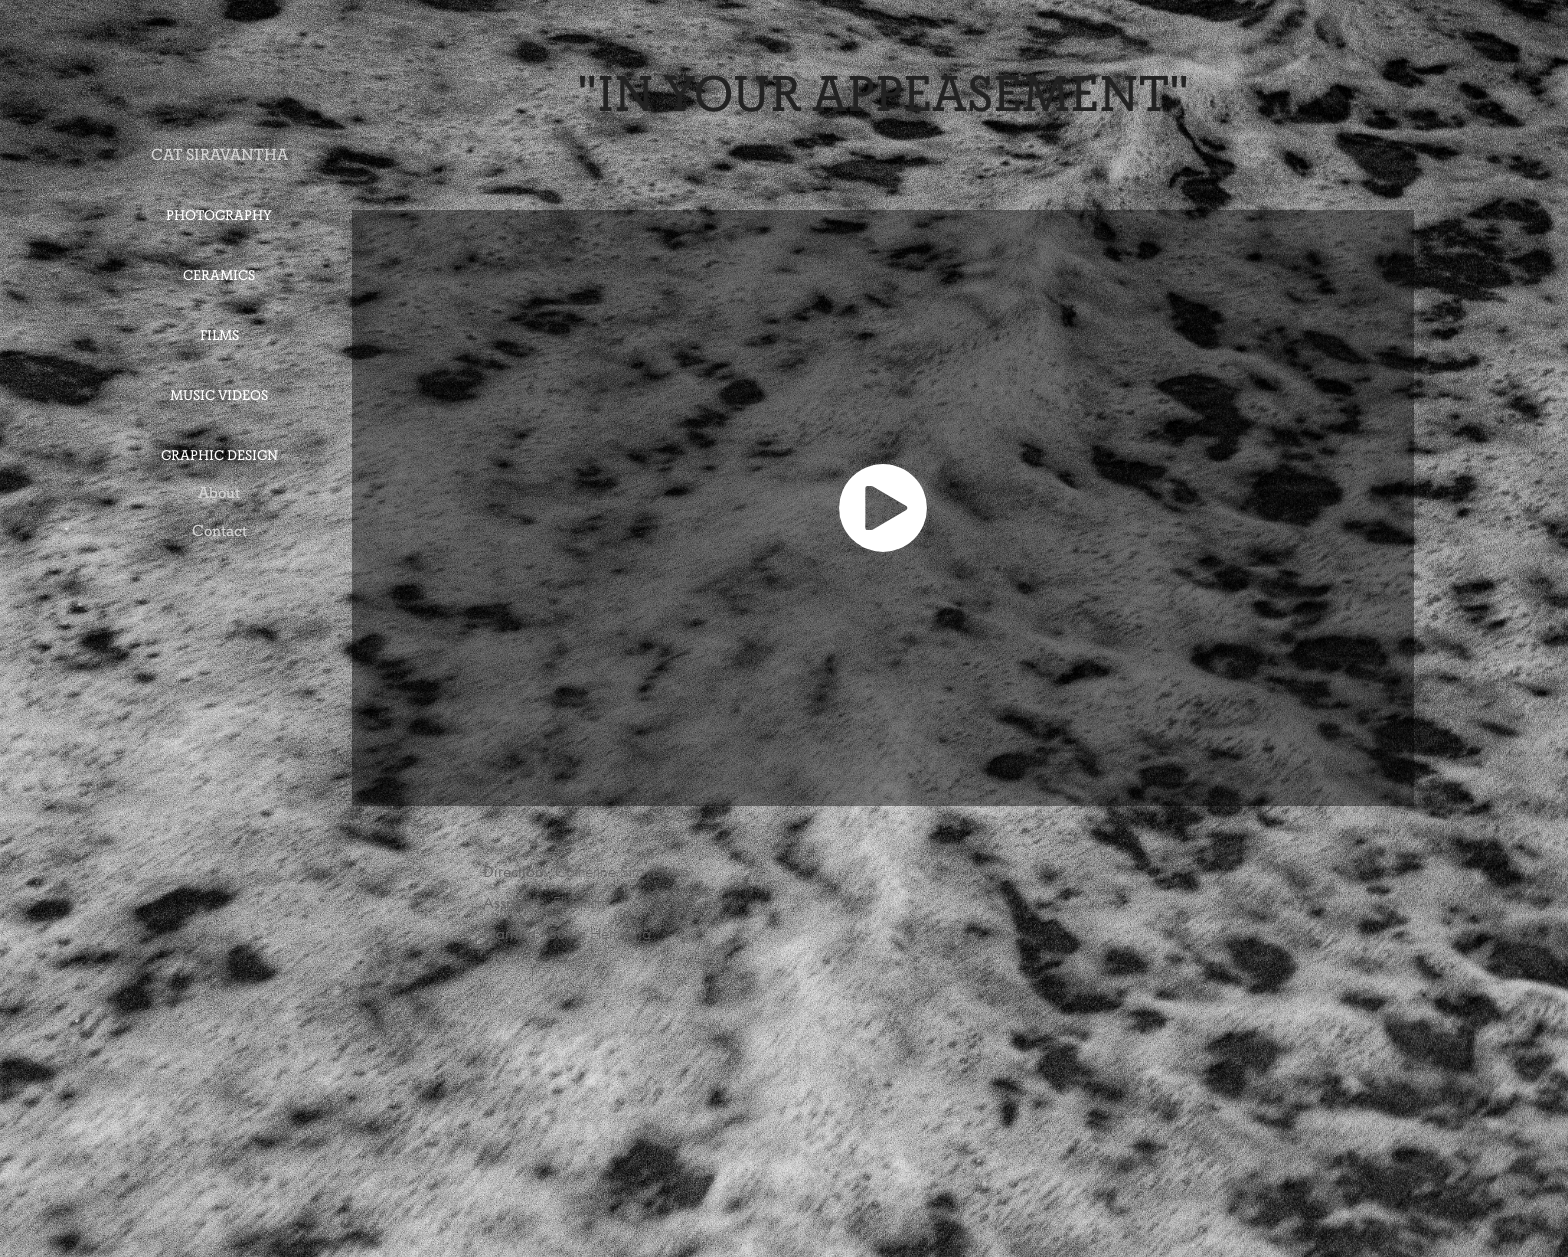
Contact (219, 530)
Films (219, 335)
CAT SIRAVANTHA (219, 154)
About (219, 492)
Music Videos (219, 395)
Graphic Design (219, 455)
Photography (219, 215)
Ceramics (219, 275)
